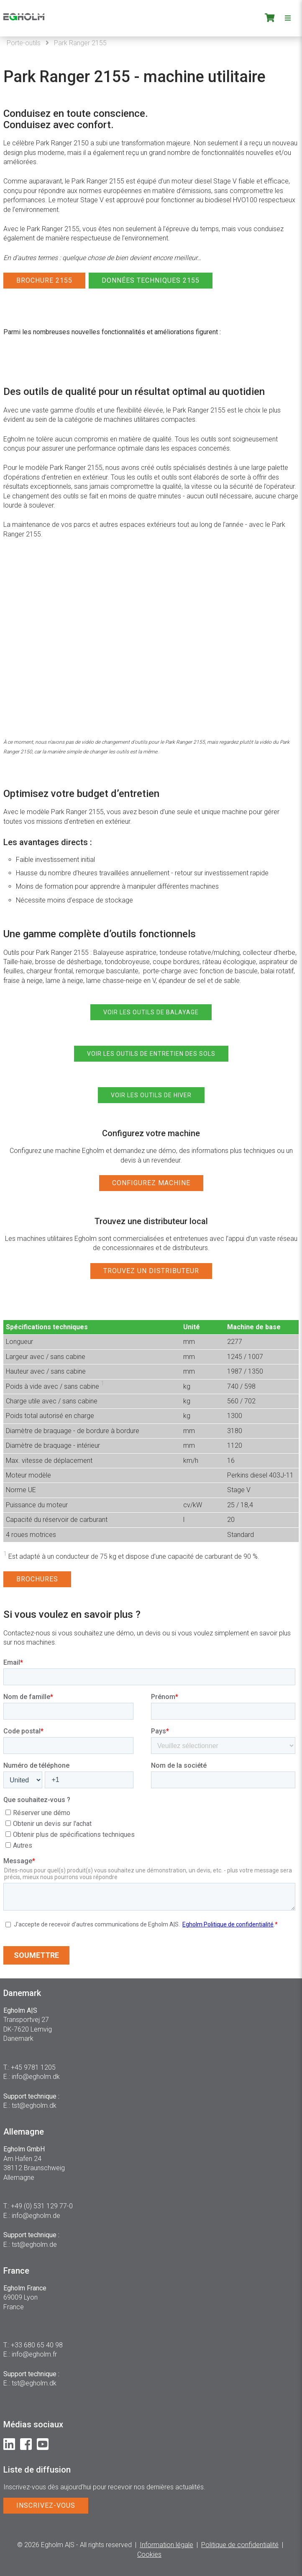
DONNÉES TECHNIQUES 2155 (151, 280)
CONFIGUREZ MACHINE (151, 1183)
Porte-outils (24, 43)
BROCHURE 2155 (44, 280)
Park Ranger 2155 (80, 43)
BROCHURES (37, 1579)
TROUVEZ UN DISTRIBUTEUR (151, 1271)
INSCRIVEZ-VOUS (45, 2505)
